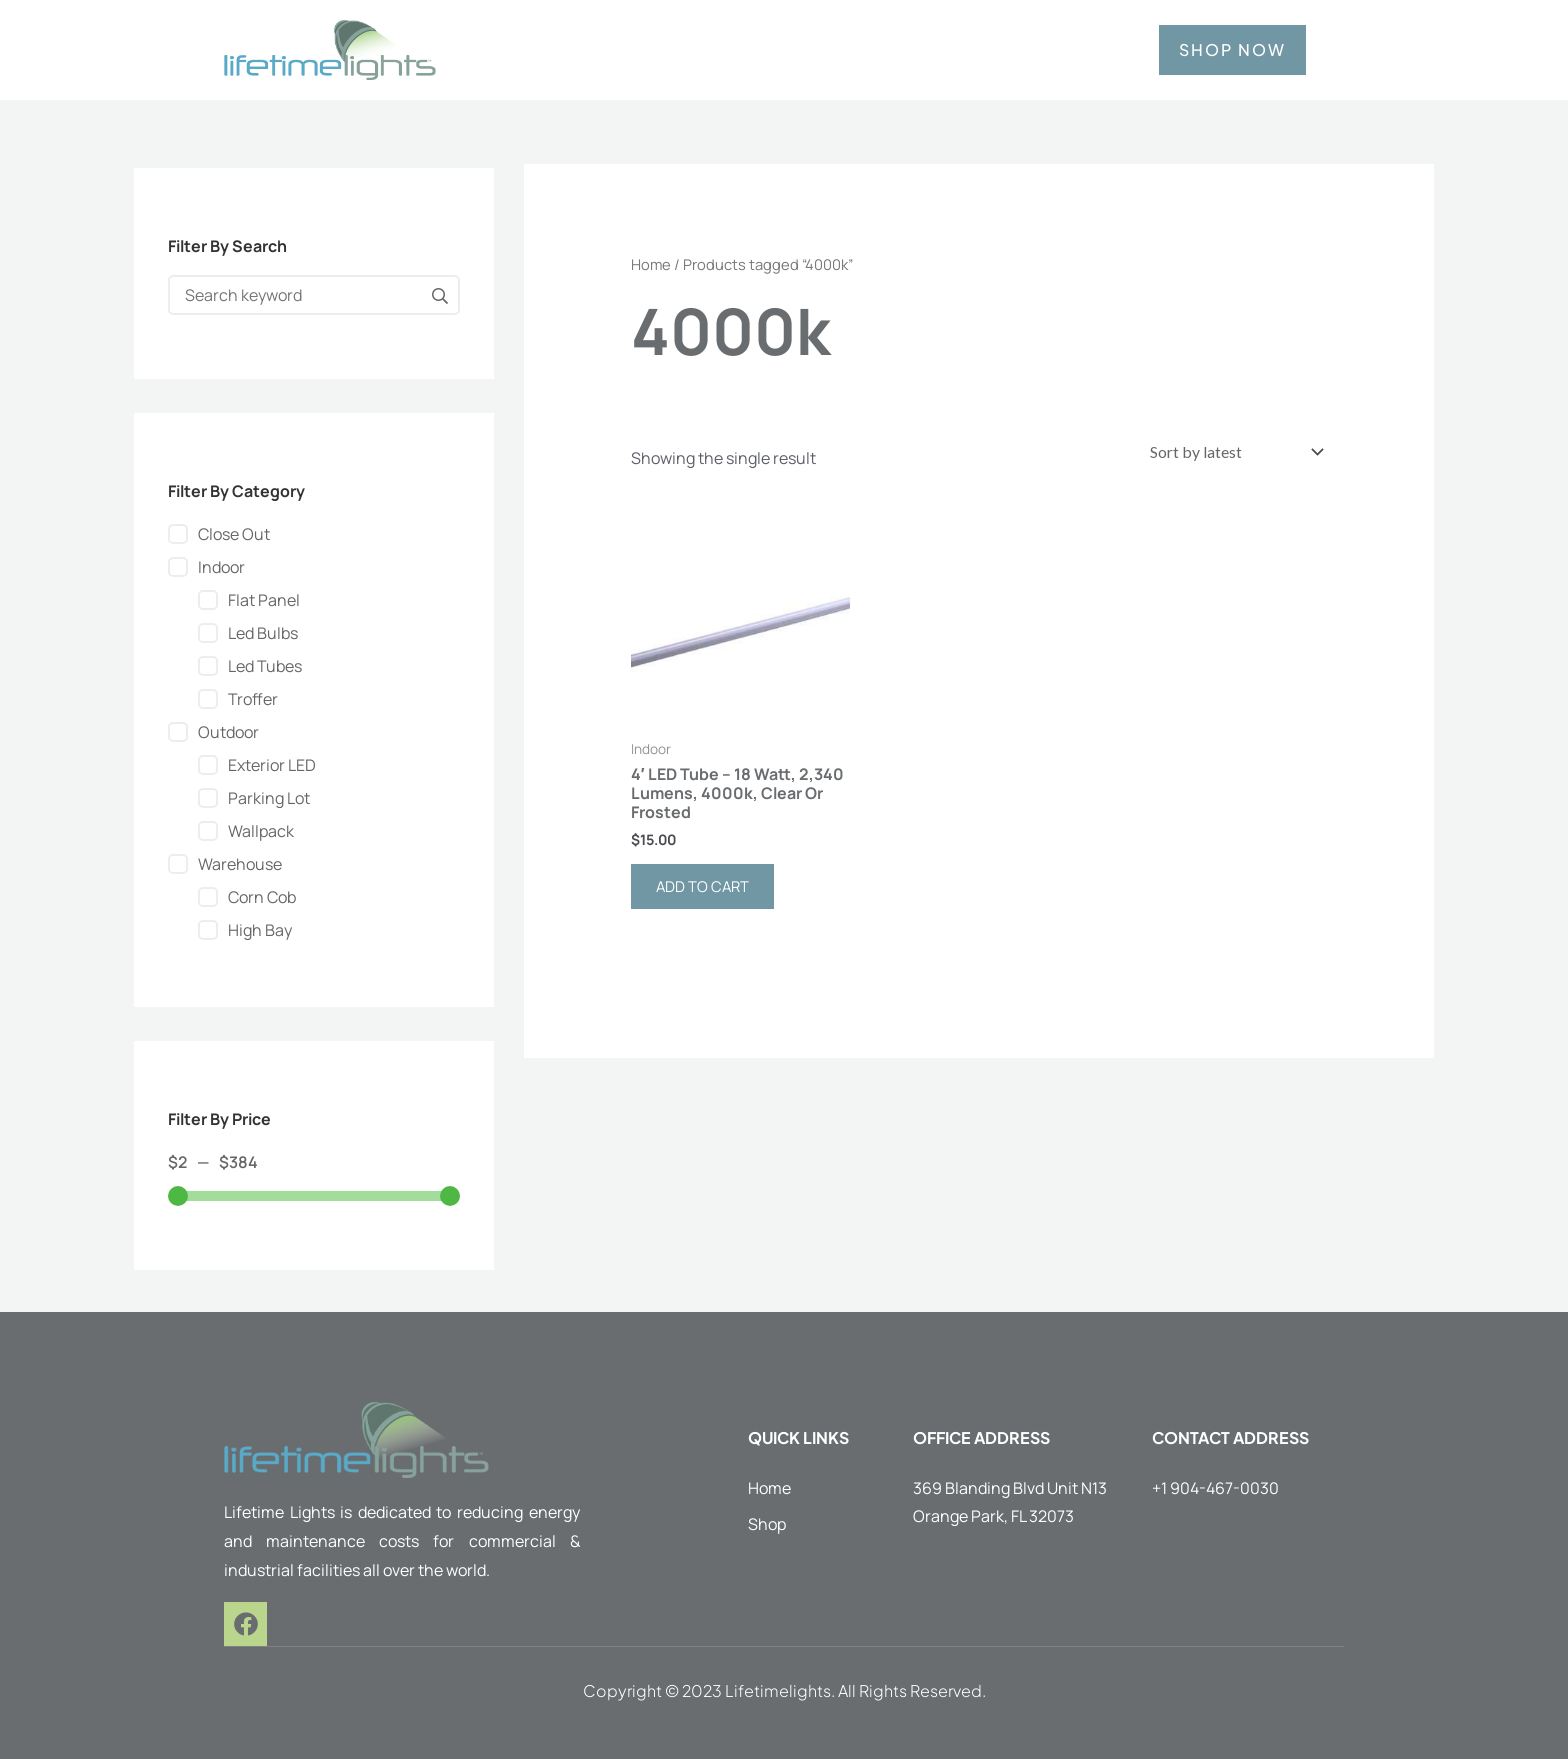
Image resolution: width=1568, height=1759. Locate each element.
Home (651, 264)
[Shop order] (1227, 453)
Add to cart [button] (706, 891)
